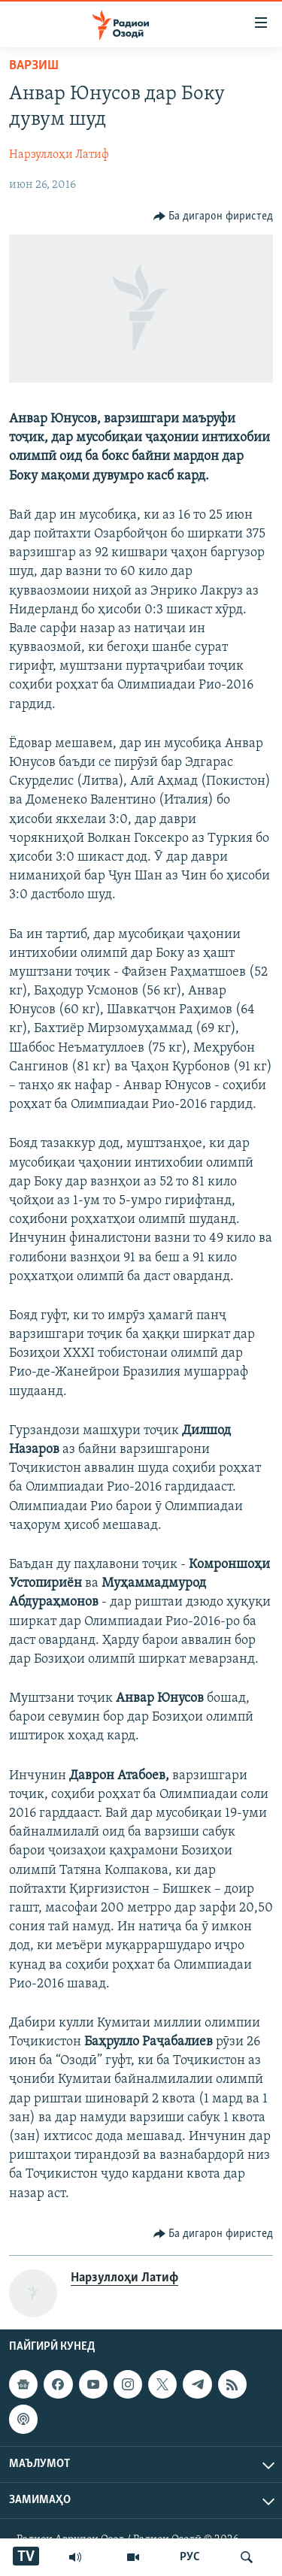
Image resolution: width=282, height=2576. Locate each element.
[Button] (213, 216)
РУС (190, 2557)
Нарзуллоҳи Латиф (59, 155)
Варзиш (34, 66)
